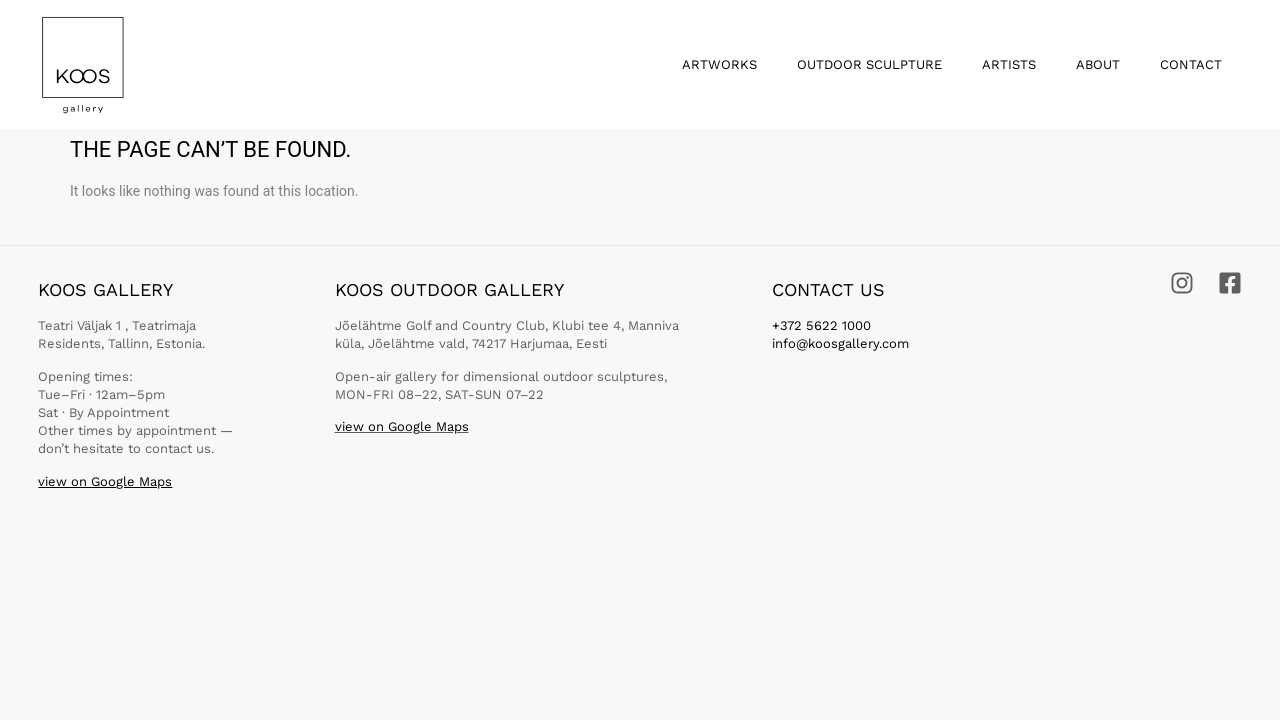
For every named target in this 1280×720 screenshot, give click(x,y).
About (1098, 64)
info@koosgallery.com (840, 343)
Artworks (719, 64)
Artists (1009, 64)
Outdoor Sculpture (869, 64)
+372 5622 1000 (821, 325)
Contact (1191, 64)
